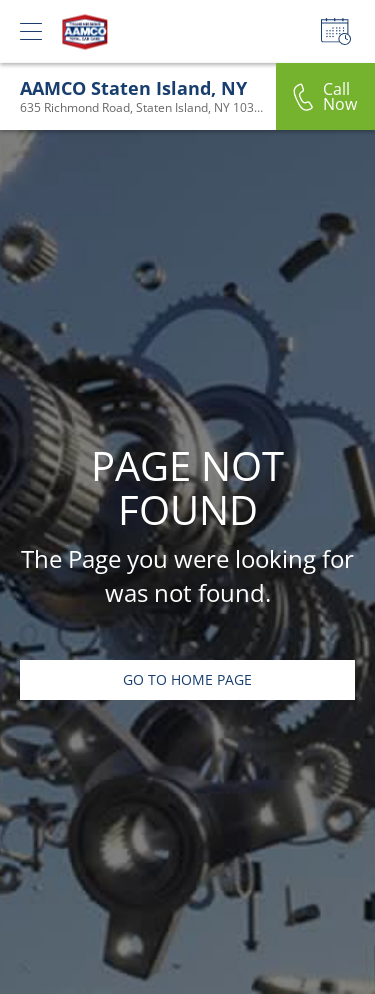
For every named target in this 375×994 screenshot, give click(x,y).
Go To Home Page (187, 679)
